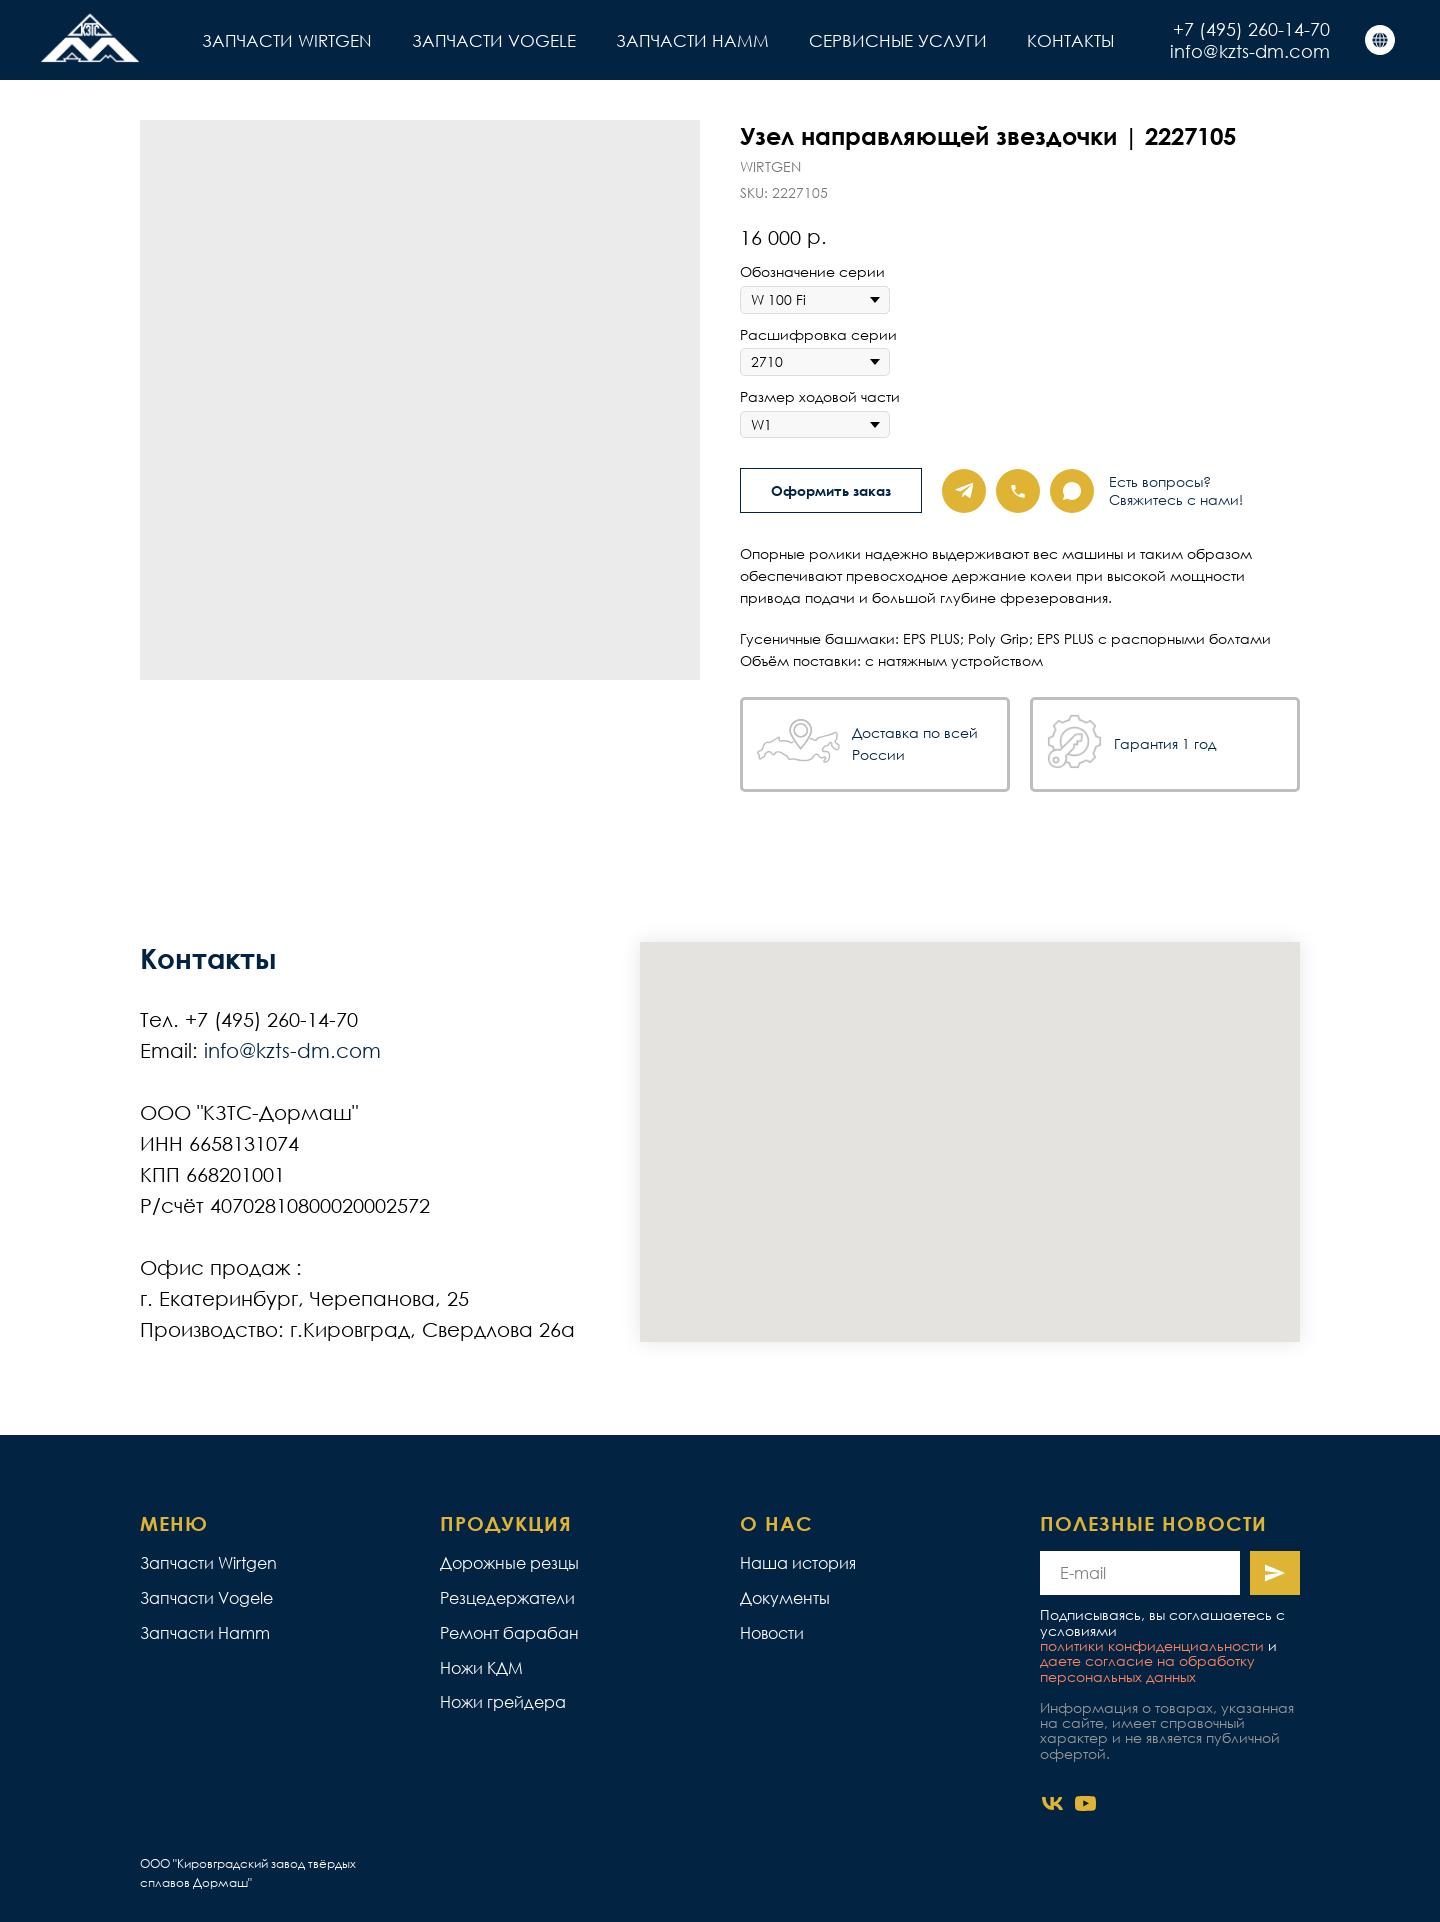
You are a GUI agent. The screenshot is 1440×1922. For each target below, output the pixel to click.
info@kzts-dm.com (1250, 51)
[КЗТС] (1380, 40)
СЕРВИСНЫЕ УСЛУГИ (898, 40)
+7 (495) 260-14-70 (1251, 29)
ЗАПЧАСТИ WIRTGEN (287, 40)
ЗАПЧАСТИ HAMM (692, 40)
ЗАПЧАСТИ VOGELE (494, 40)
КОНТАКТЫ (1070, 40)
